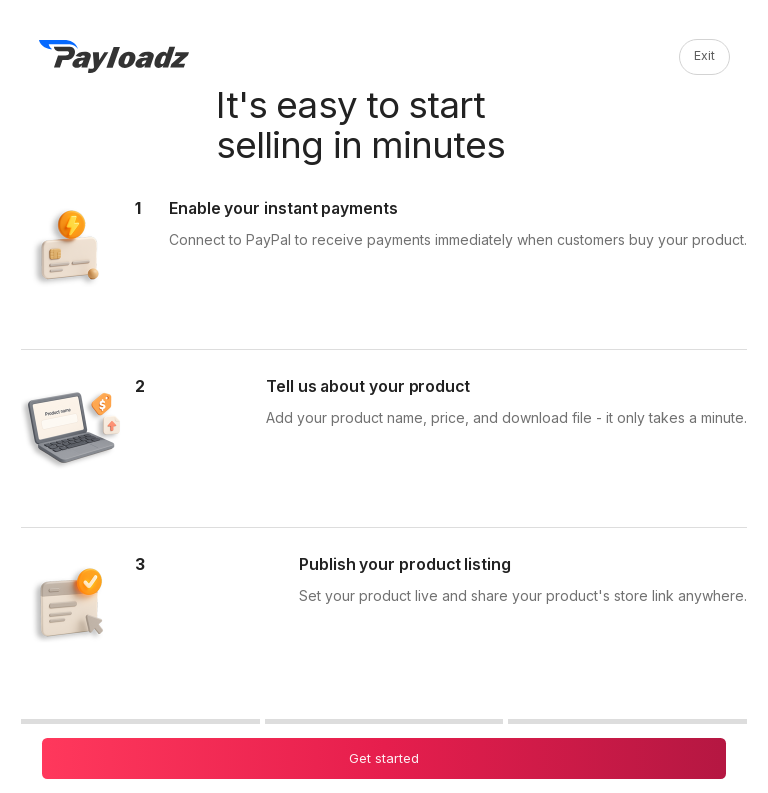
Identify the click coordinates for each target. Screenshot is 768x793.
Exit (704, 55)
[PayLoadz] (114, 56)
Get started (384, 758)
